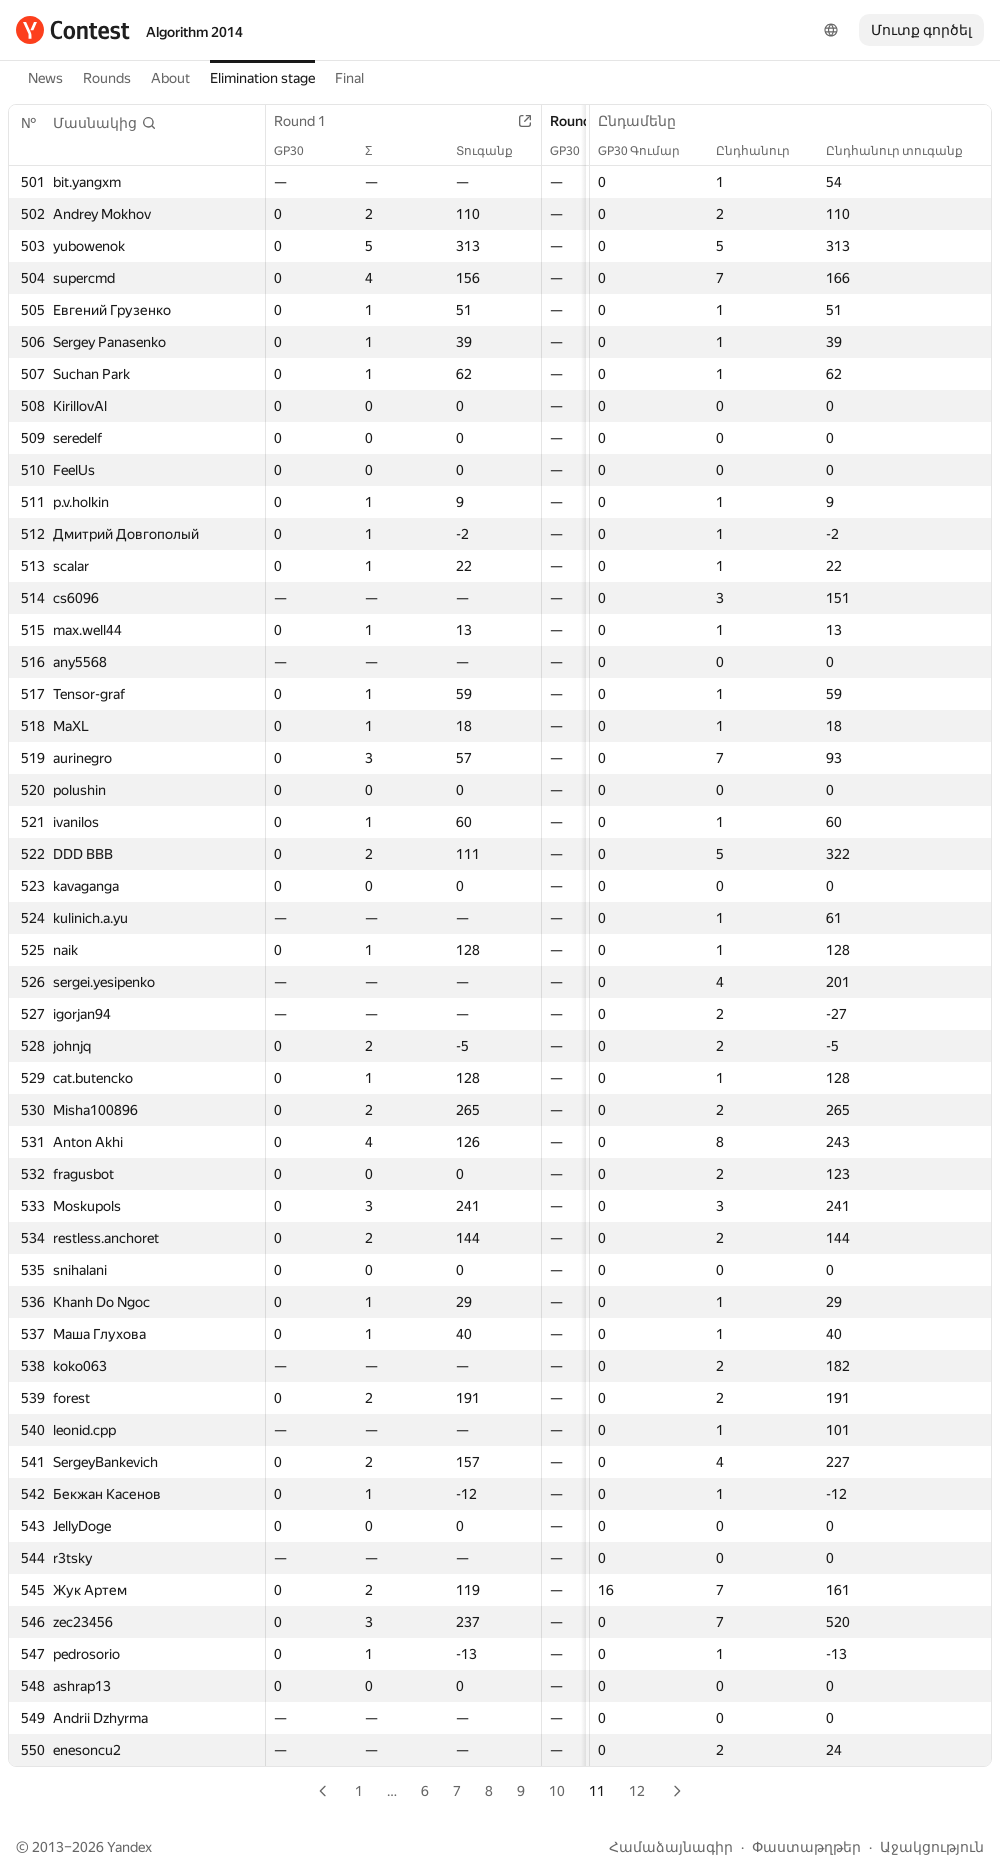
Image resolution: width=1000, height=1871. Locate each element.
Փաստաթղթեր (806, 1847)
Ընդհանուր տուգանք (904, 151)
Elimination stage (262, 78)
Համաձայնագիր (671, 1847)
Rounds (107, 78)
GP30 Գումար (649, 151)
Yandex (129, 1847)
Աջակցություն (932, 1847)
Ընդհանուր (763, 151)
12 (637, 1791)
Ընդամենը (647, 121)
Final (349, 78)
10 (557, 1791)
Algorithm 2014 (194, 32)
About (170, 78)
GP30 (299, 151)
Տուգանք (494, 151)
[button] (105, 123)
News (45, 78)
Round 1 (310, 121)
